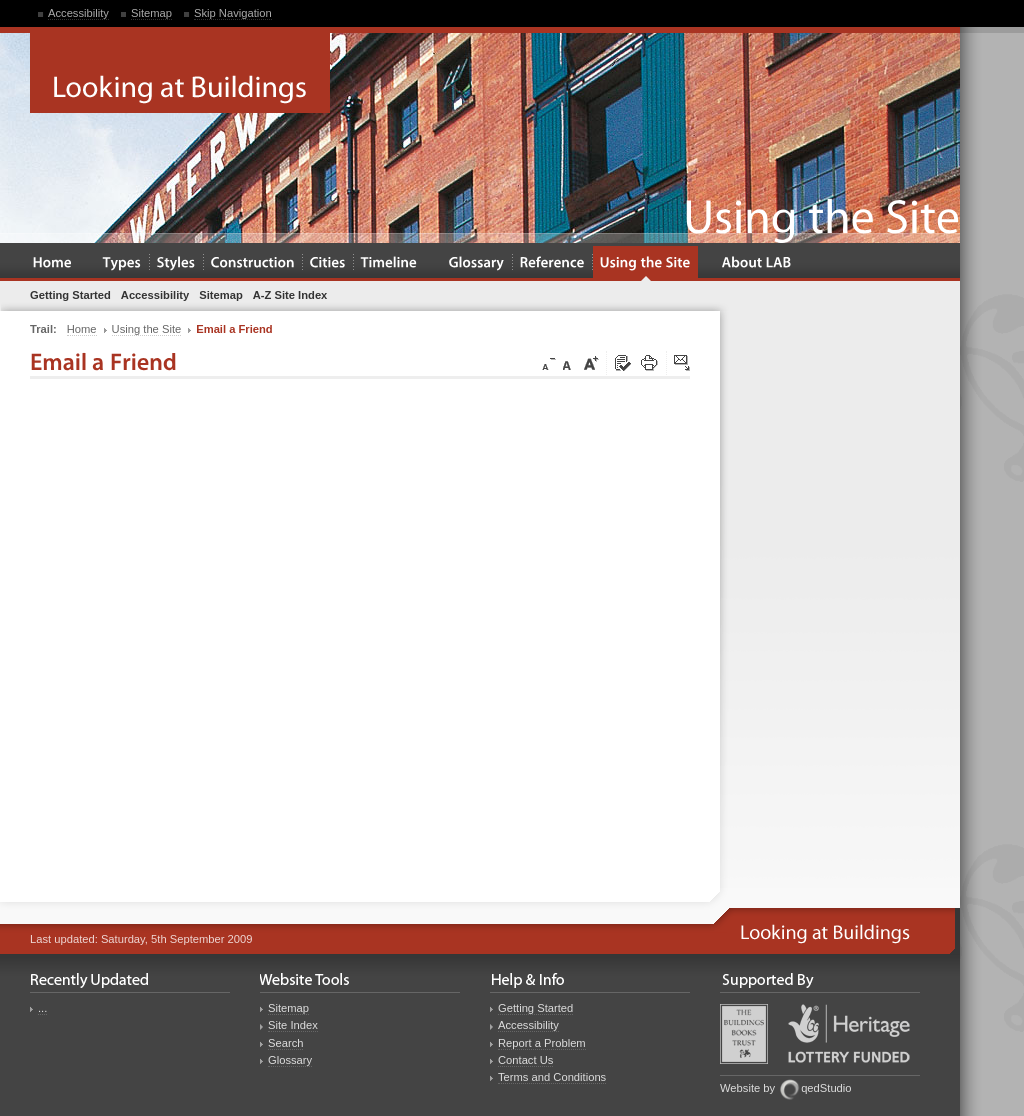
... (42, 1008)
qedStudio (826, 1088)
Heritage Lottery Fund (849, 1033)
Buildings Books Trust (744, 1034)
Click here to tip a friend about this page (683, 364)
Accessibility (78, 13)
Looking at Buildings (180, 73)
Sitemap (151, 13)
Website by (747, 1088)
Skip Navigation (233, 13)
